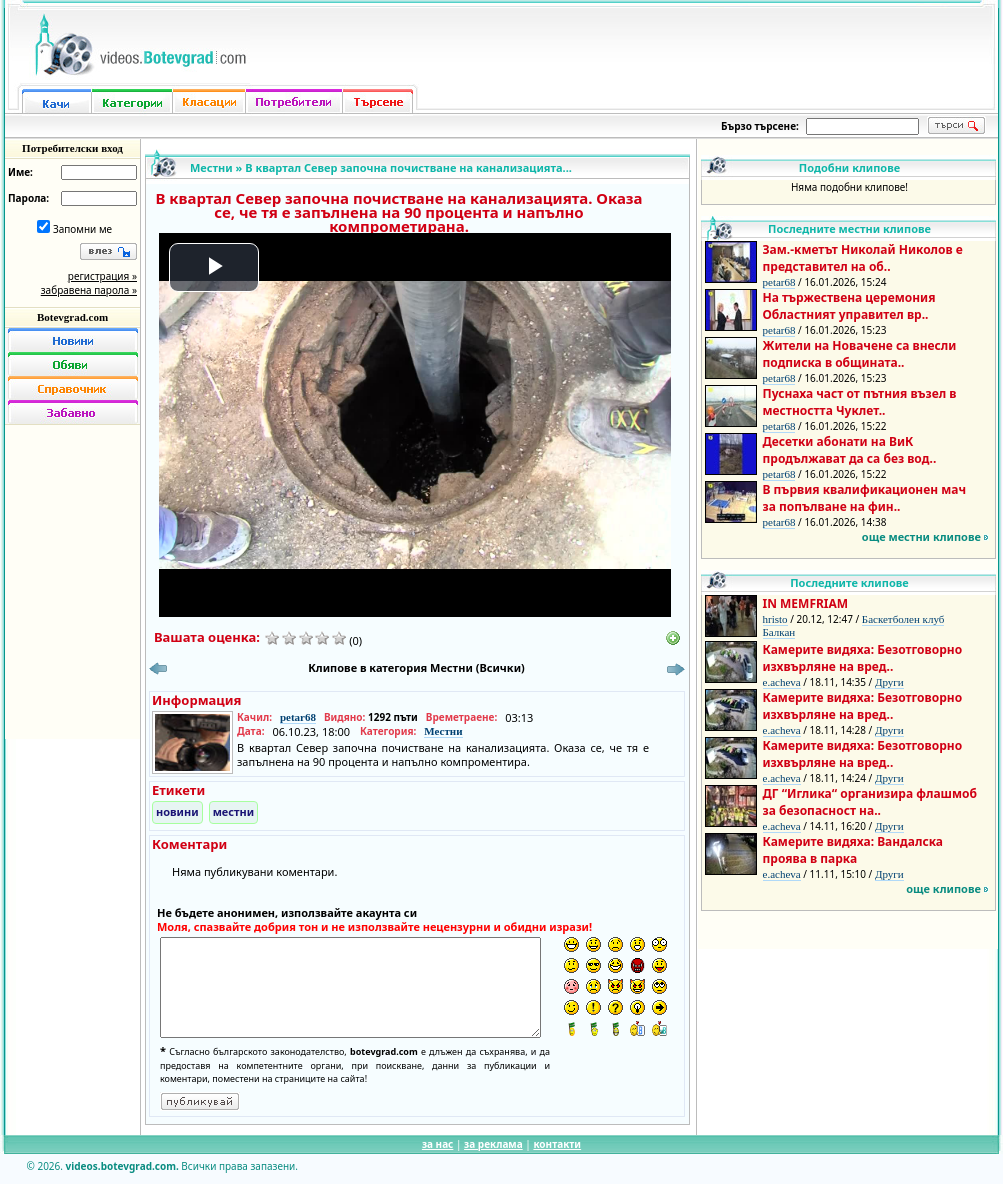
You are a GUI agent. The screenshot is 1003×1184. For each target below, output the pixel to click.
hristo (775, 619)
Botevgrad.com (72, 317)
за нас (437, 1144)
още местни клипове (921, 536)
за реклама (493, 1144)
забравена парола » (89, 290)
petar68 (298, 717)
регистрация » (102, 276)
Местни (211, 167)
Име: (20, 172)
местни (234, 811)
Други (889, 682)
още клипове (943, 888)
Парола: (28, 198)
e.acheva (782, 682)
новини (177, 811)
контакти (557, 1144)
